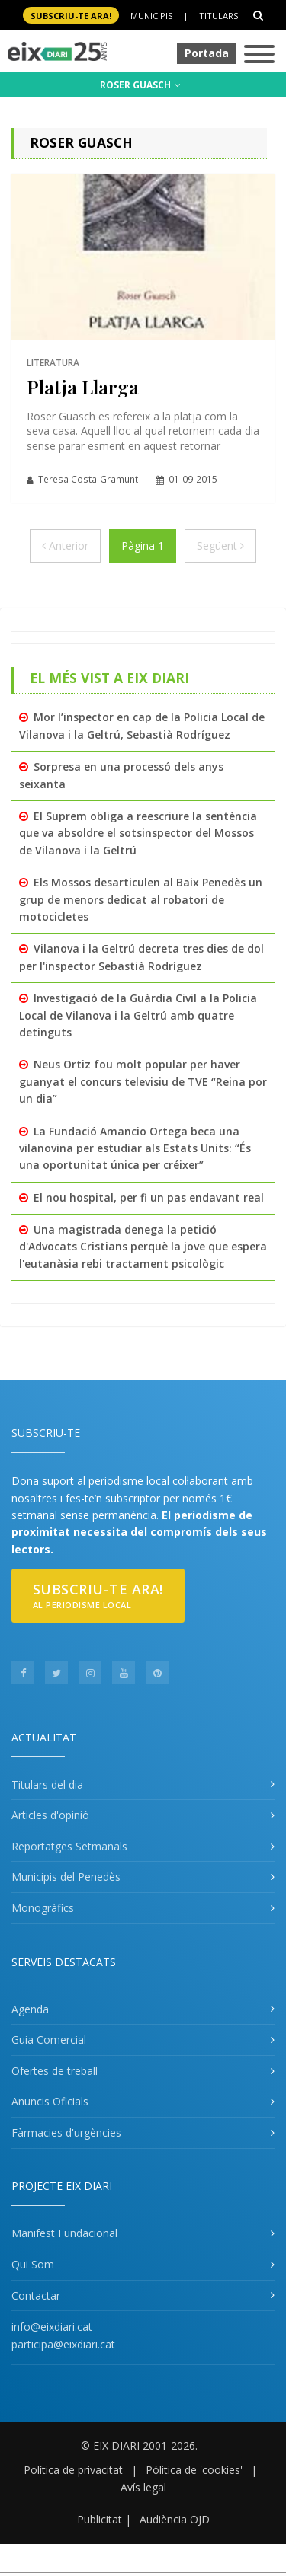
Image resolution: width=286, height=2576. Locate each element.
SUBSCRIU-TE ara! (71, 15)
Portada (207, 53)
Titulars (218, 15)
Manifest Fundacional (64, 2233)
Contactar (35, 2295)
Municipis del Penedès (66, 1876)
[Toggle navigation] (259, 55)
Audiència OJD (175, 2519)
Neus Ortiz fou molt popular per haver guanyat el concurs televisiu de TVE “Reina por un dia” (143, 1081)
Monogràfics (42, 1908)
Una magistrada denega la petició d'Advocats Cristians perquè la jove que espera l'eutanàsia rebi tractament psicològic (143, 1246)
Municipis (151, 15)
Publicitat (99, 2519)
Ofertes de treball (54, 2071)
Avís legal (143, 2487)
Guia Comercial (48, 2039)
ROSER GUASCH (140, 84)
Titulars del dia (47, 1784)
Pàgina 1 (142, 545)
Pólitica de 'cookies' (194, 2470)
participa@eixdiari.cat (63, 2344)
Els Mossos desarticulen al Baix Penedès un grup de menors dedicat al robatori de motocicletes (140, 899)
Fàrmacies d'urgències (66, 2132)
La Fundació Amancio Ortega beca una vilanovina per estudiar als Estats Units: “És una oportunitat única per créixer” (135, 1148)
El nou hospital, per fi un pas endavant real (149, 1197)
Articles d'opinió (50, 1815)
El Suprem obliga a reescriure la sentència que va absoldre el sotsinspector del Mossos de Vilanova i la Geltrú (138, 833)
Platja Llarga (83, 386)
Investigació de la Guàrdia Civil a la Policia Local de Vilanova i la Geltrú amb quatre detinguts (138, 1015)
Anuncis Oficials (49, 2101)
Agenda (30, 2009)
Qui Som (32, 2264)
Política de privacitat (73, 2470)
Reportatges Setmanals (69, 1846)
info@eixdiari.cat (51, 2326)
